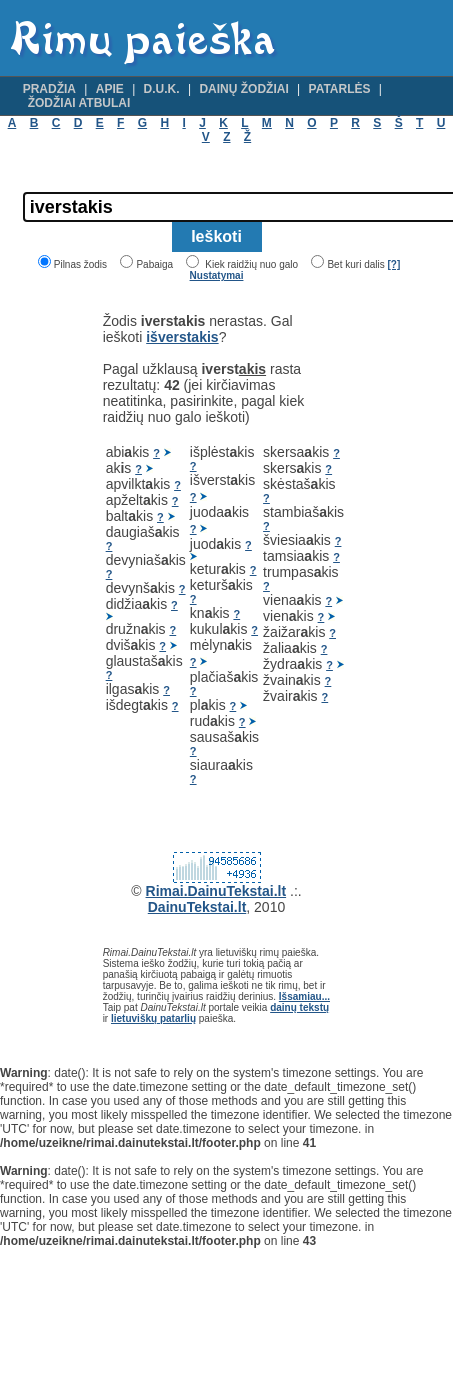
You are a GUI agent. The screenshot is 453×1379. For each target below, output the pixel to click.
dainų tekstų (299, 1007)
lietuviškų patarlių (153, 1018)
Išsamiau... (304, 996)
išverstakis (182, 337)
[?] (393, 264)
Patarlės (340, 89)
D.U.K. (162, 89)
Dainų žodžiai (243, 89)
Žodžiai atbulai (79, 103)
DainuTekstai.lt (197, 907)
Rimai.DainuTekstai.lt (216, 891)
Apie (110, 89)
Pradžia (49, 89)
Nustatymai (217, 275)
